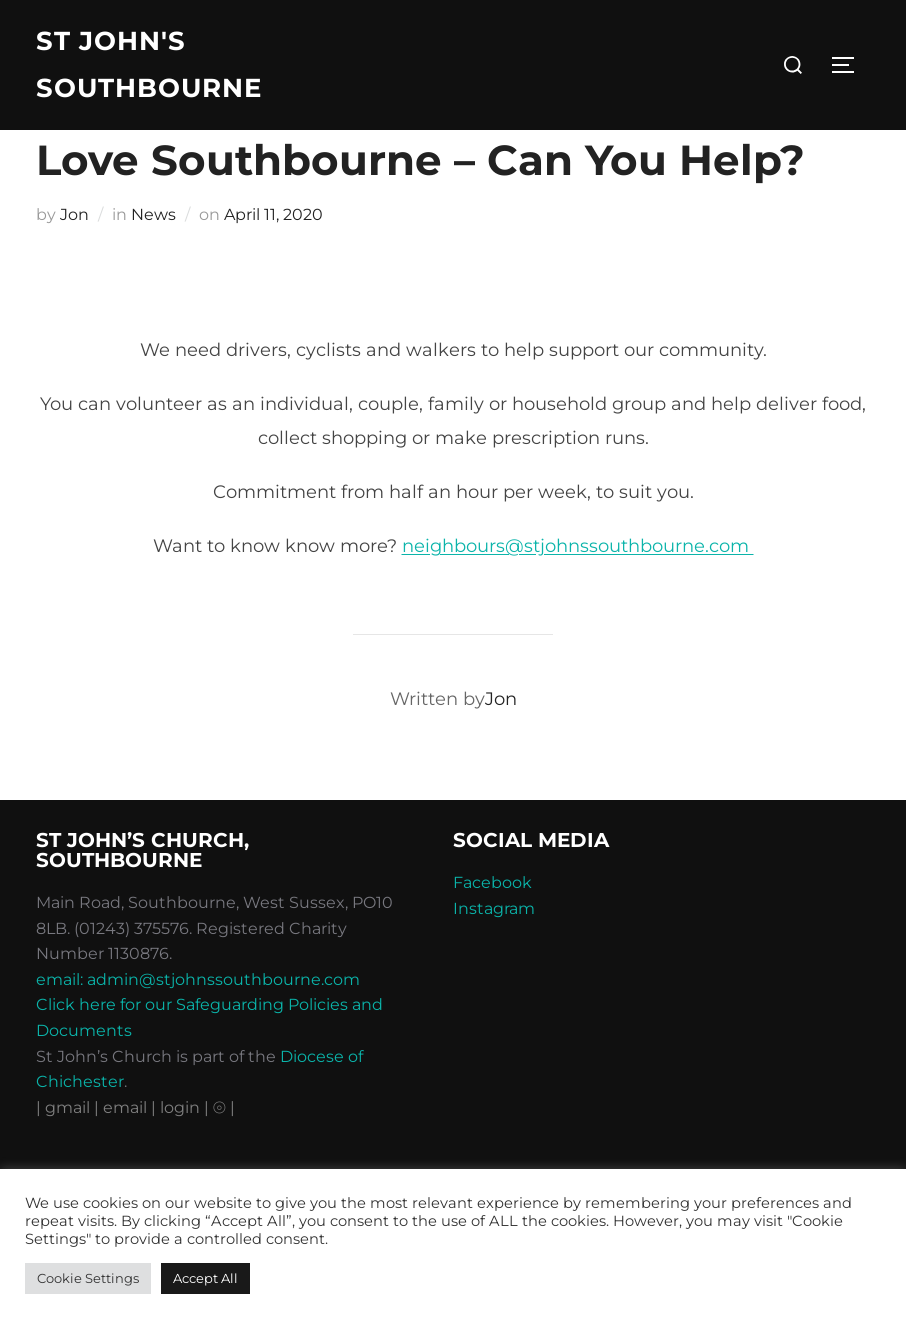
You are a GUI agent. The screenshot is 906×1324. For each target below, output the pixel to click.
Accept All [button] (205, 1278)
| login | (180, 1148)
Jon (74, 255)
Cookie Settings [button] (88, 1278)
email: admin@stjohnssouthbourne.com (198, 1020)
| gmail (65, 1148)
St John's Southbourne (149, 64)
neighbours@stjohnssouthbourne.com (578, 588)
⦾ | (224, 1148)
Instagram (494, 949)
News (153, 255)
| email (122, 1148)
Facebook (492, 923)
